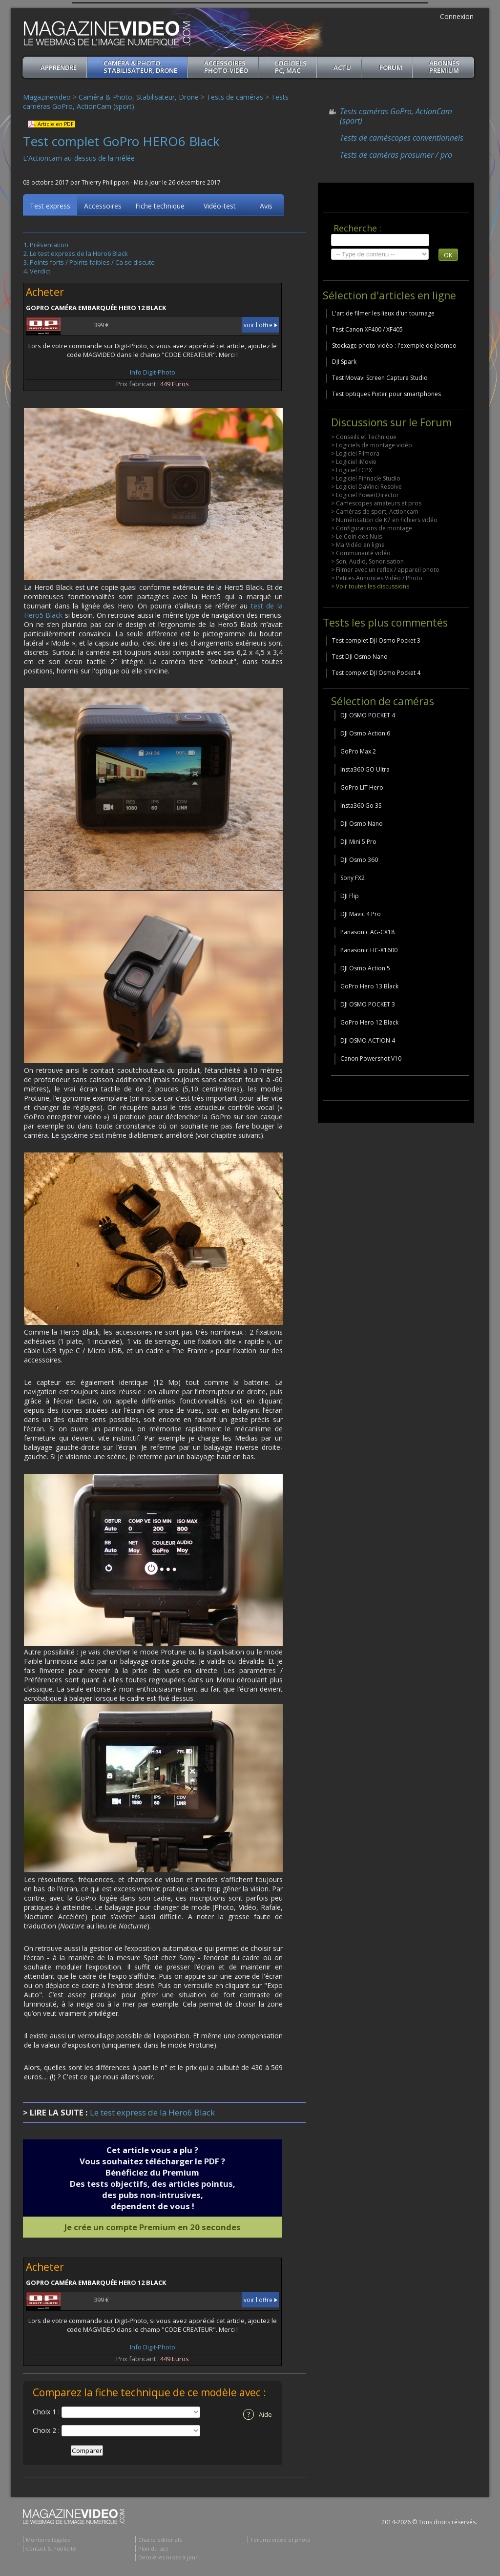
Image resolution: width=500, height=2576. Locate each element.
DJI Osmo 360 (359, 860)
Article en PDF (55, 124)
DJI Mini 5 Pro (358, 842)
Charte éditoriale (160, 2541)
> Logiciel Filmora (355, 453)
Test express (50, 207)
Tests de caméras (235, 97)
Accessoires (103, 207)
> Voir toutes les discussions (370, 586)
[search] (380, 240)
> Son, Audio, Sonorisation (367, 561)
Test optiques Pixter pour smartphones (386, 394)
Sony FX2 (352, 878)
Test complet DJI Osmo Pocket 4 (376, 673)
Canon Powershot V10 (370, 1058)
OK (448, 255)
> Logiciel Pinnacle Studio (365, 478)
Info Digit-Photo (152, 373)
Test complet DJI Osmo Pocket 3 (376, 640)
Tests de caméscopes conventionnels (401, 137)
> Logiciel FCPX (351, 470)
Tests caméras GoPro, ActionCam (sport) (396, 116)
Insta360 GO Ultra (365, 769)
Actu (342, 67)
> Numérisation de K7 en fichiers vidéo (384, 520)
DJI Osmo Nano (361, 823)
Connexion (457, 16)
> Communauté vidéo (361, 553)
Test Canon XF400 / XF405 (367, 329)
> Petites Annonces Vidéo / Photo (376, 578)
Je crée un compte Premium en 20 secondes (152, 2228)
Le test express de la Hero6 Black (79, 255)
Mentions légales (48, 2541)
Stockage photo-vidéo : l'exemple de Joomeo (394, 345)
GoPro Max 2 (358, 751)
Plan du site (153, 2550)
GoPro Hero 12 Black (369, 1022)
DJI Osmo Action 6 (365, 733)
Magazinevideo (47, 97)
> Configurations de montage (371, 528)
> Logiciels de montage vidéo (371, 445)
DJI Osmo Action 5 (365, 968)
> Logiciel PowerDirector (365, 495)
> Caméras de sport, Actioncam (374, 511)
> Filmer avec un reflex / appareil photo (385, 569)
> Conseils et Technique (363, 437)
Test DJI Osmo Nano (360, 656)
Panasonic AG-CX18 (367, 932)
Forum (390, 67)
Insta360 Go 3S (360, 805)
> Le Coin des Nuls (356, 536)
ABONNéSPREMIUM (444, 67)
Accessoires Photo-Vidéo (226, 67)
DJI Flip (349, 896)
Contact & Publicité (51, 2550)
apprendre (59, 67)
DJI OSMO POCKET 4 (367, 715)
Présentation (49, 246)
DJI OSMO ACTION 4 (367, 1040)
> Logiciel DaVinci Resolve (366, 486)
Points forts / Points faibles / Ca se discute (92, 263)
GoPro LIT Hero (361, 787)
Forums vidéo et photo (280, 2541)
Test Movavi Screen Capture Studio (380, 378)
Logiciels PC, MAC (291, 67)
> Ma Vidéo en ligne (358, 545)
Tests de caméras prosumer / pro (396, 154)
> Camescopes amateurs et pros (376, 503)
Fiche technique (160, 207)
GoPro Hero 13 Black (369, 986)
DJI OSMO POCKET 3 (367, 1004)
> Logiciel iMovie (353, 462)
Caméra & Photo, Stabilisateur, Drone (140, 67)
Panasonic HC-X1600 (368, 950)
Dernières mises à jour (168, 2558)
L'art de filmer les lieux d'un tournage (383, 313)
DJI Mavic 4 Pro (360, 914)
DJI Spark (344, 361)
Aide (257, 2415)
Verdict (40, 272)
